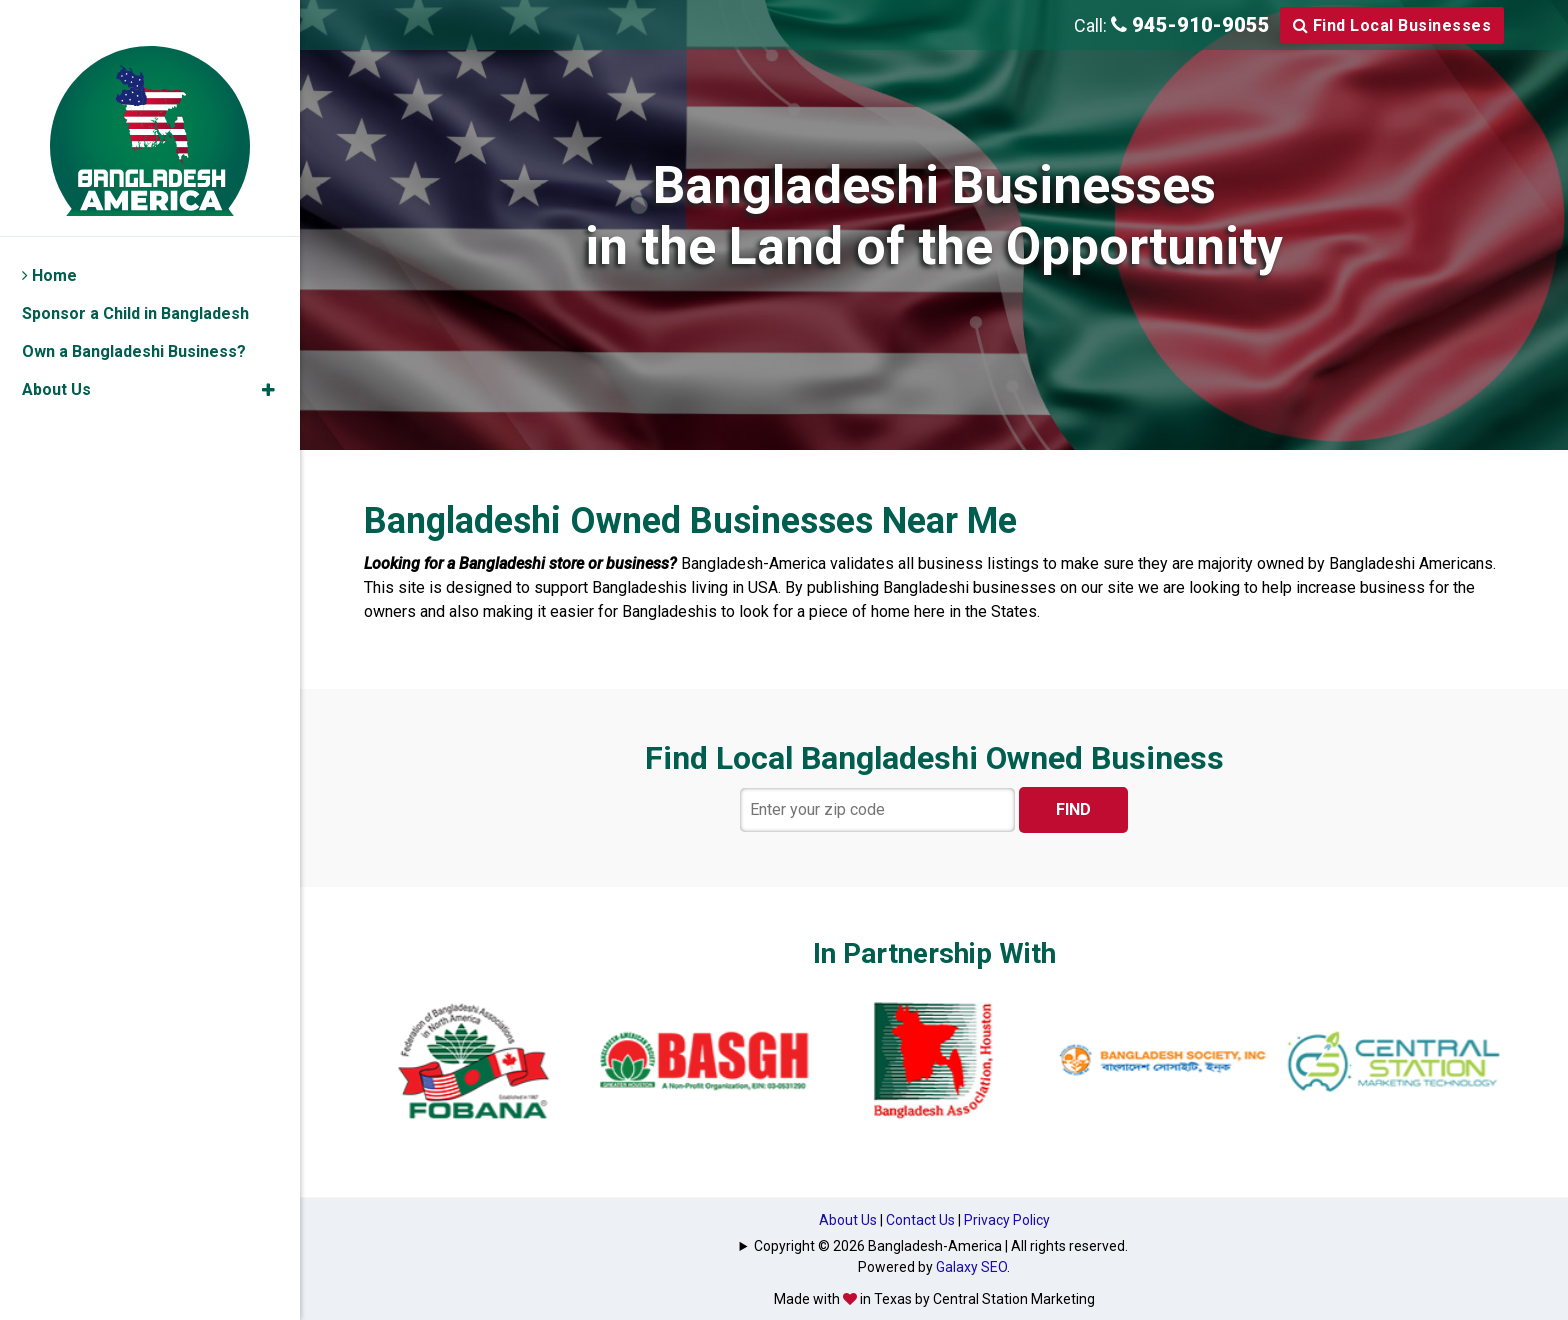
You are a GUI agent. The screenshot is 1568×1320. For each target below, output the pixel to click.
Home (49, 243)
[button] (268, 358)
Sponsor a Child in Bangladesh (135, 281)
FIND (1073, 809)
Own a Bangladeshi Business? (134, 319)
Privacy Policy (1007, 1220)
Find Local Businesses (1392, 25)
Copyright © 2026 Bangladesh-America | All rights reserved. (941, 1246)
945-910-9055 (1190, 25)
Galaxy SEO (971, 1267)
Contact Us (920, 1220)
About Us (848, 1220)
